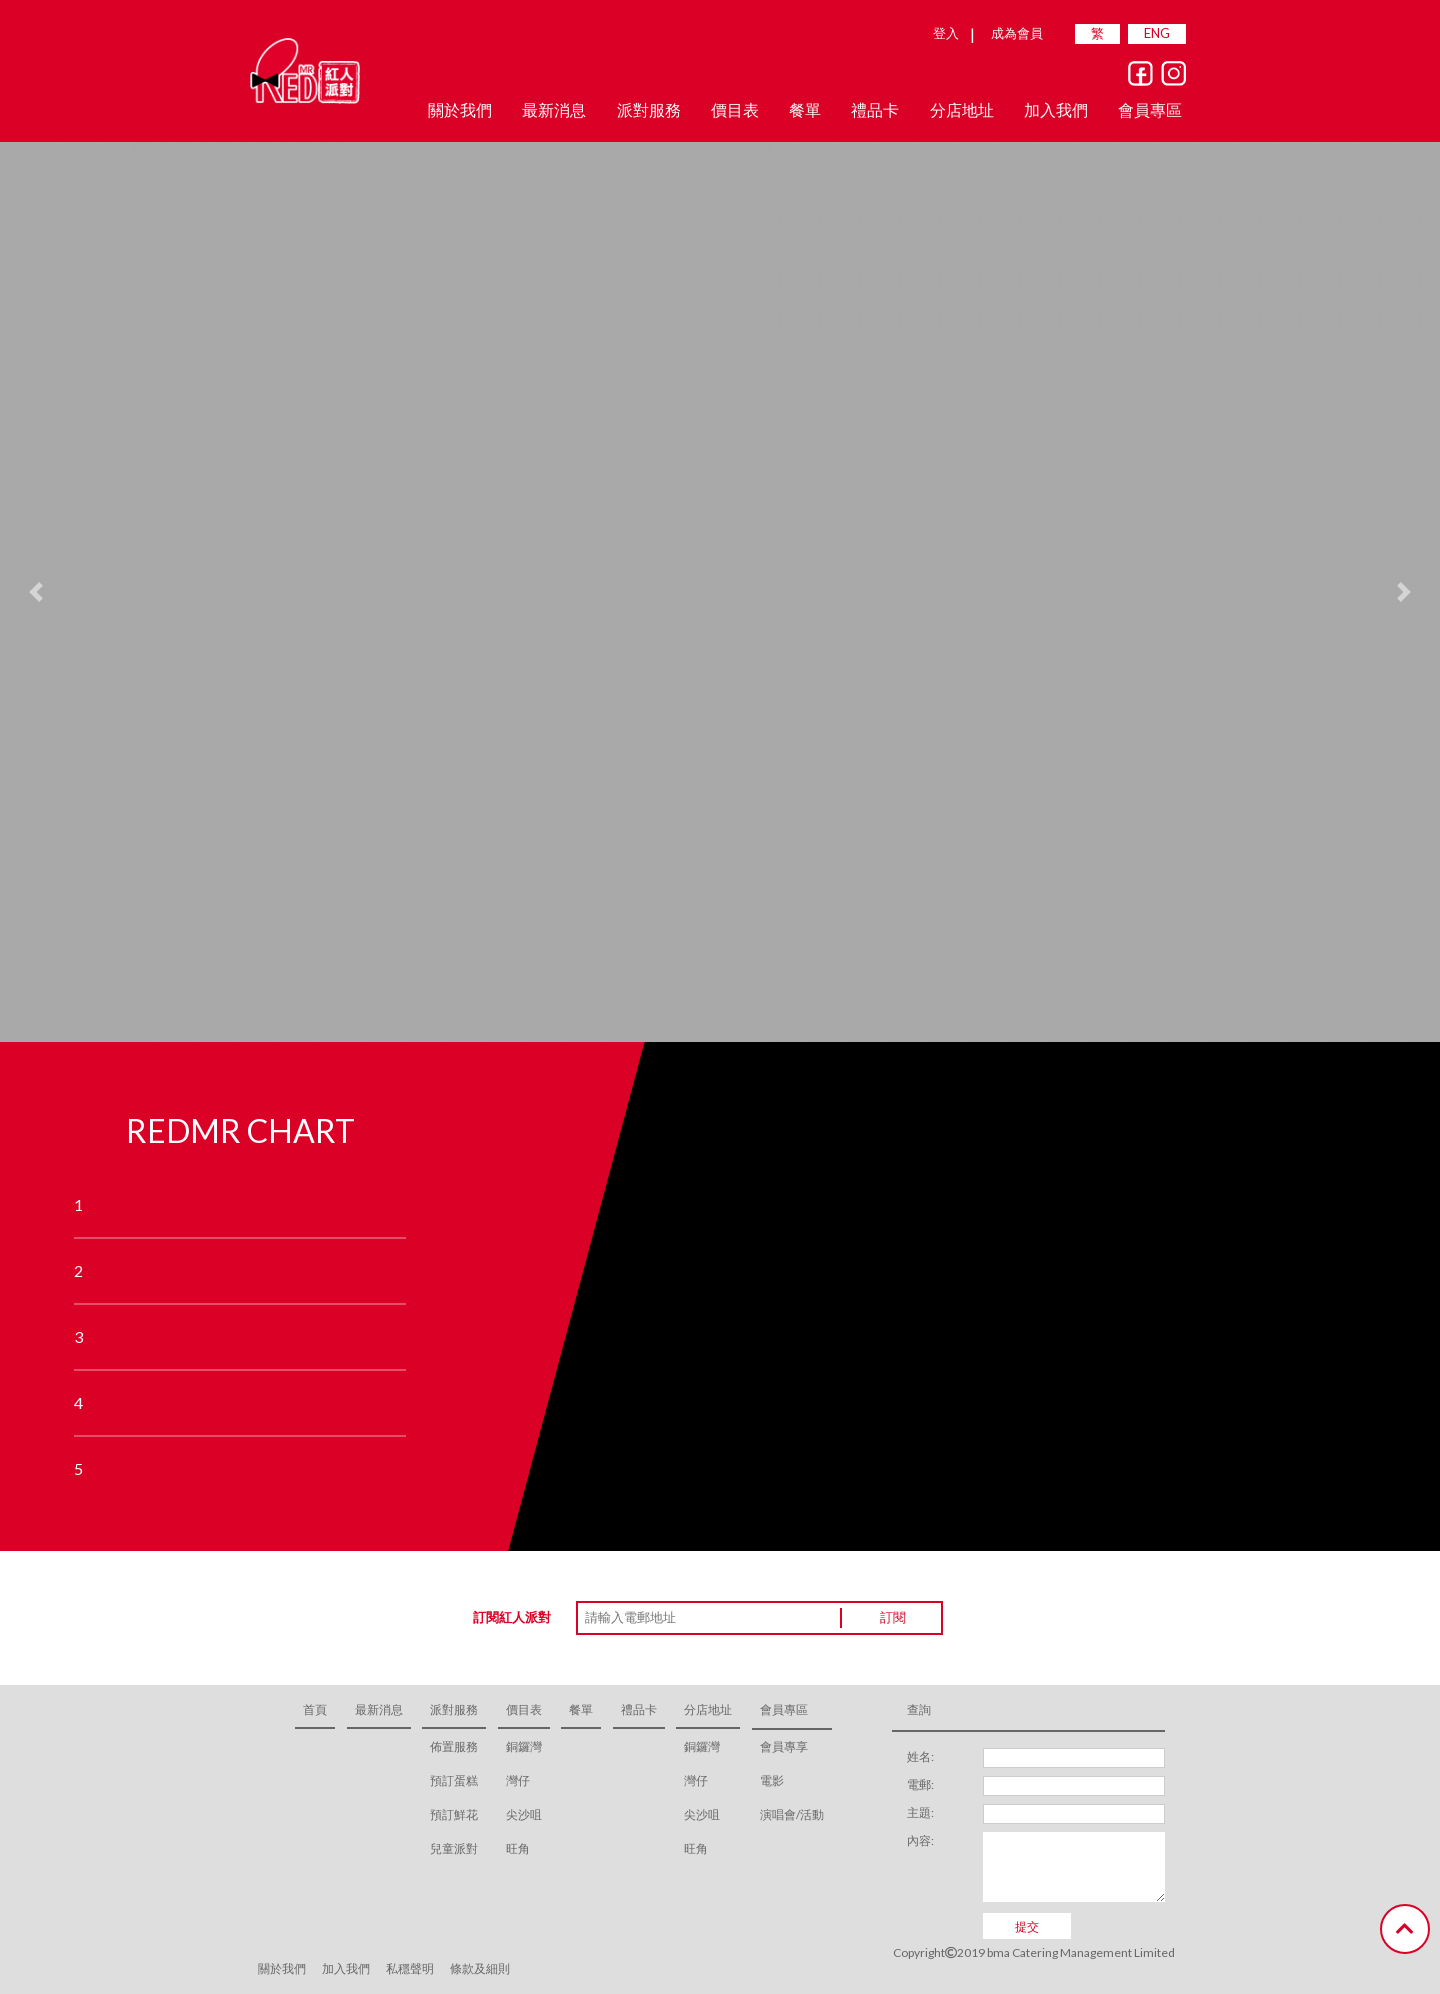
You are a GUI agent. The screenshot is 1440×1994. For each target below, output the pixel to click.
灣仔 (518, 1780)
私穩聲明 (410, 1968)
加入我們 (1056, 109)
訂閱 (893, 1617)
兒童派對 (454, 1848)
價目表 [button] (735, 109)
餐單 (805, 109)
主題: (920, 1812)
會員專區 (784, 1709)
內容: (920, 1840)
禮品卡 (875, 109)
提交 (1027, 1926)
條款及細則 (480, 1968)
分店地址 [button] (962, 109)
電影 (772, 1780)
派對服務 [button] (649, 109)
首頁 (315, 1709)
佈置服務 (454, 1746)
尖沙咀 (524, 1814)
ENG (1157, 33)
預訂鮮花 (454, 1814)
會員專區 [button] (1150, 109)
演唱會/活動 (792, 1814)
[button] (36, 592)
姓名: (920, 1756)
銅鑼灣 (524, 1746)
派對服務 (454, 1709)
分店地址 (708, 1709)
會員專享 (784, 1746)
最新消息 (554, 109)
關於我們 (460, 109)
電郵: (920, 1784)
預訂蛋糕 (454, 1780)
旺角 (518, 1848)
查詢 (919, 1709)
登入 (946, 33)
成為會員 (1017, 33)
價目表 (524, 1709)
